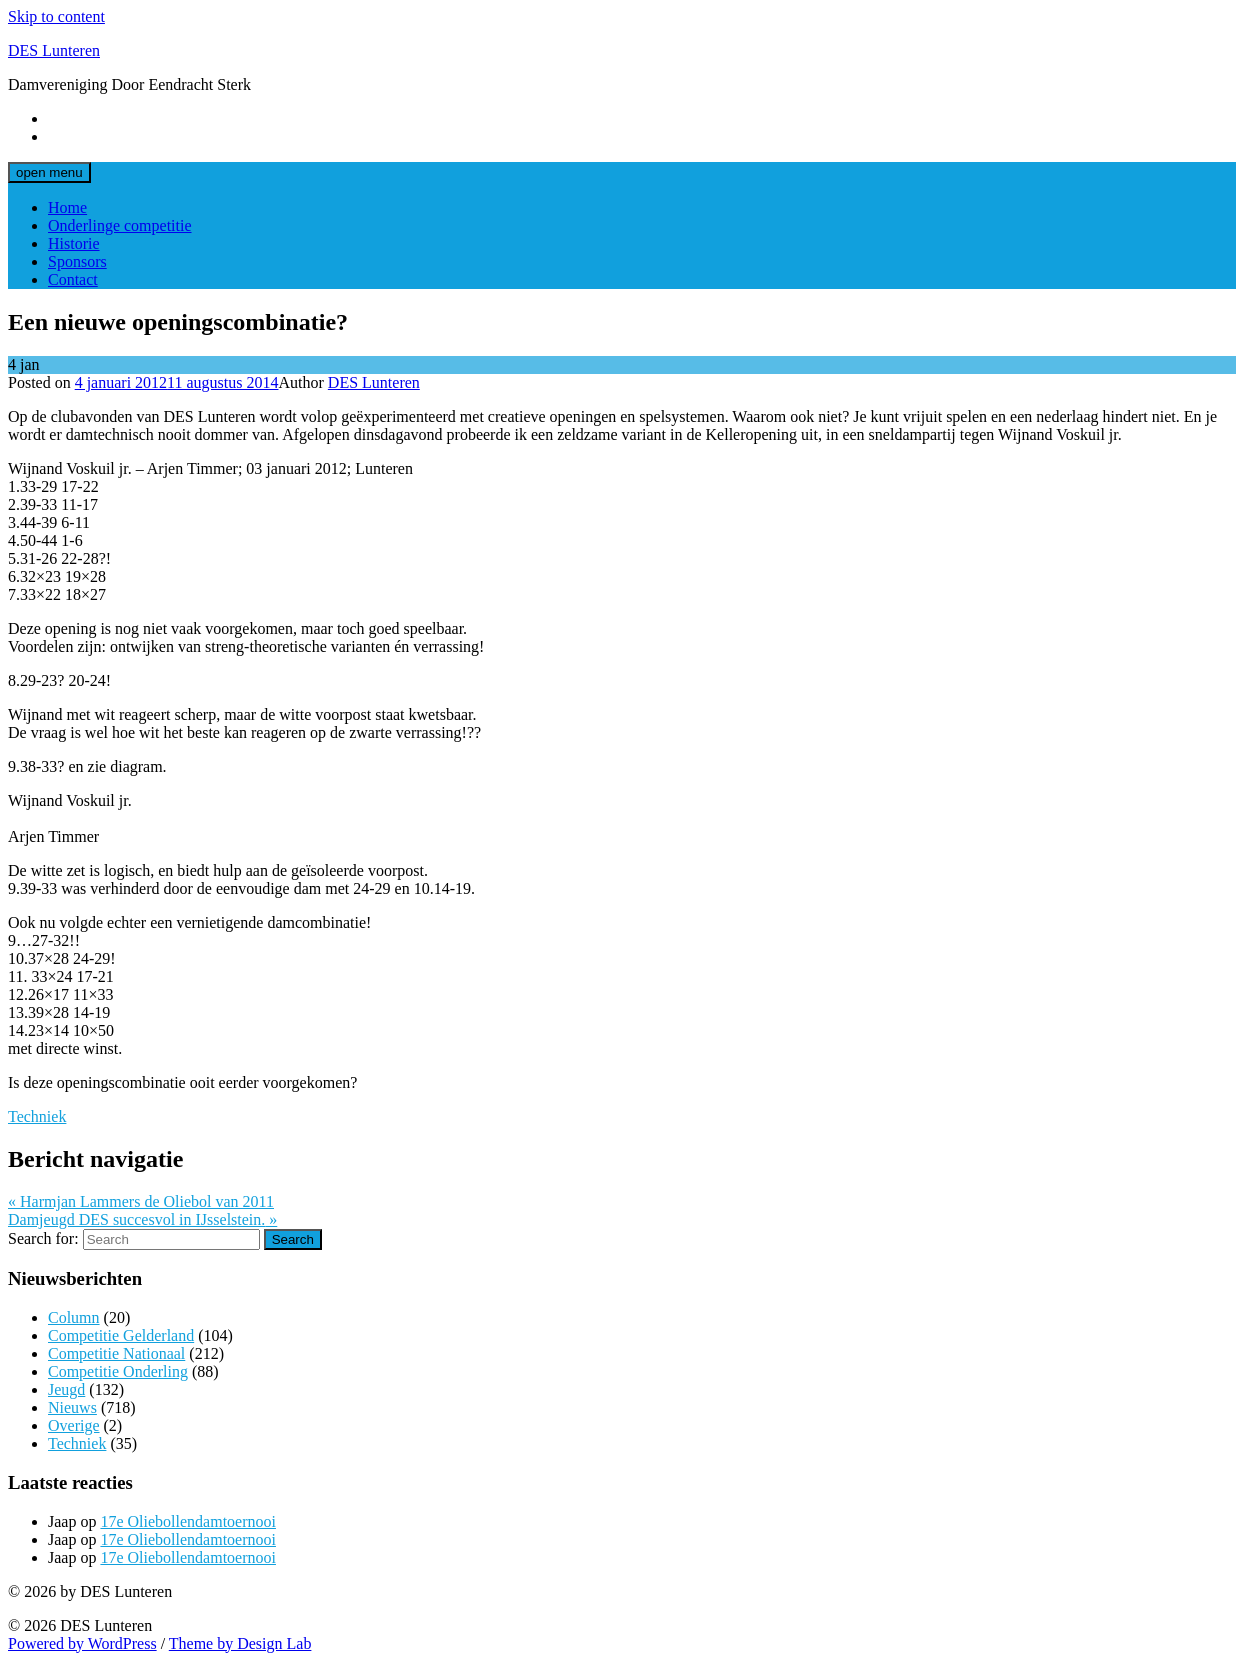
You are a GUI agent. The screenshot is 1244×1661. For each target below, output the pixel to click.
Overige (74, 1425)
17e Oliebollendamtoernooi (188, 1521)
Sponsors (77, 261)
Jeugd (66, 1389)
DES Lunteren (54, 50)
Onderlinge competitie (120, 225)
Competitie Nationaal (116, 1353)
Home (67, 207)
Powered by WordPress (82, 1643)
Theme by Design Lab (240, 1643)
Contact (73, 279)
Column (74, 1317)
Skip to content (56, 16)
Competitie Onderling (118, 1371)
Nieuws (72, 1407)
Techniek (37, 1116)
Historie (74, 243)
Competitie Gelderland (121, 1335)
